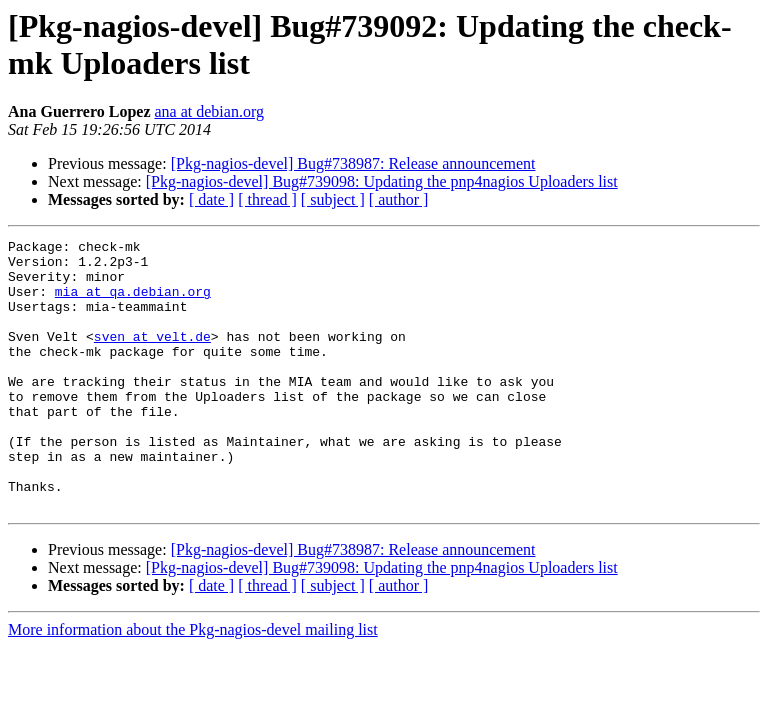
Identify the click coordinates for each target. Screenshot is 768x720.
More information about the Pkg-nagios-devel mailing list (193, 683)
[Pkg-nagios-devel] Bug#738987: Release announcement (353, 163)
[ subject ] (333, 199)
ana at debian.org (209, 111)
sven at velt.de (152, 357)
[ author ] (399, 199)
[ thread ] (267, 199)
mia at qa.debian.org (133, 303)
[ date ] (211, 199)
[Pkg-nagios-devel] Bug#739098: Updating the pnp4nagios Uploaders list (382, 181)
